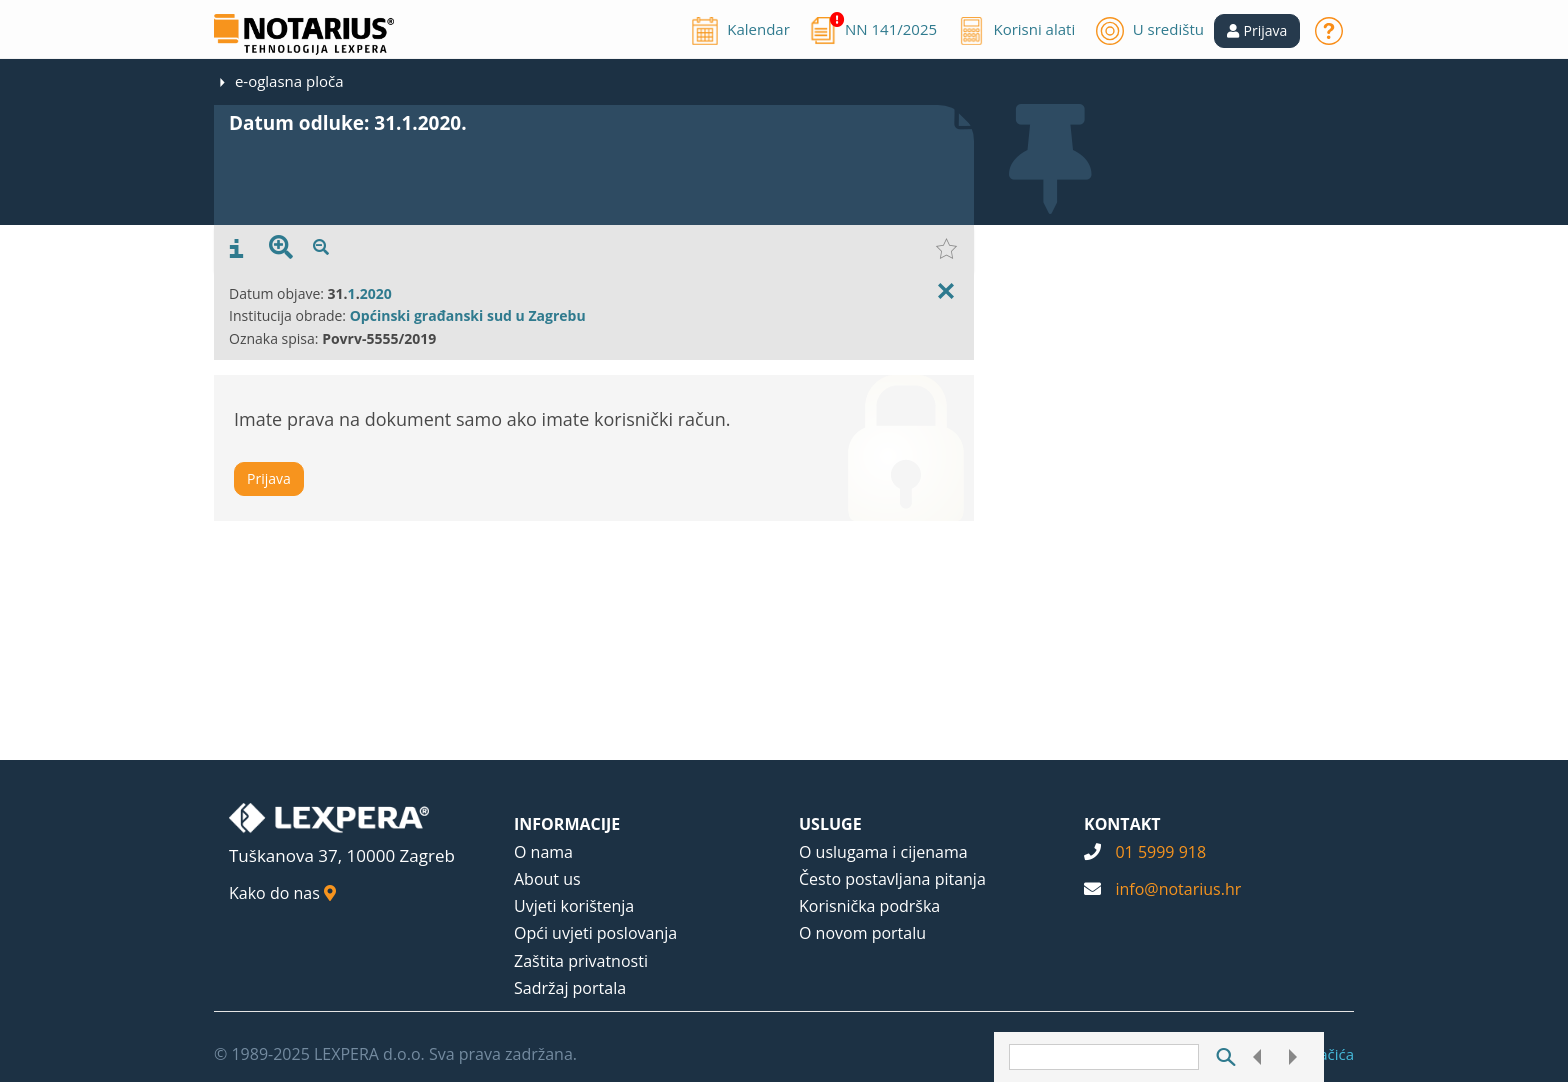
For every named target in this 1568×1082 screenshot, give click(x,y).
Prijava (269, 478)
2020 (376, 293)
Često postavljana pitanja (892, 879)
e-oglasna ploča (289, 81)
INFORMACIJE (567, 824)
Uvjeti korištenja (574, 906)
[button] (1257, 31)
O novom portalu (862, 933)
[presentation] (236, 249)
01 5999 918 (1160, 852)
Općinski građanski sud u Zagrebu (468, 315)
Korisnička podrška (869, 906)
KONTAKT (1122, 824)
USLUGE (830, 824)
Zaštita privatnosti (581, 961)
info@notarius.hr (1178, 889)
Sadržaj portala (570, 988)
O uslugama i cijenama (883, 852)
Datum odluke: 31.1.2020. (348, 123)
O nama (543, 852)
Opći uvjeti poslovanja (595, 933)
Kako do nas (282, 893)
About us (547, 879)
